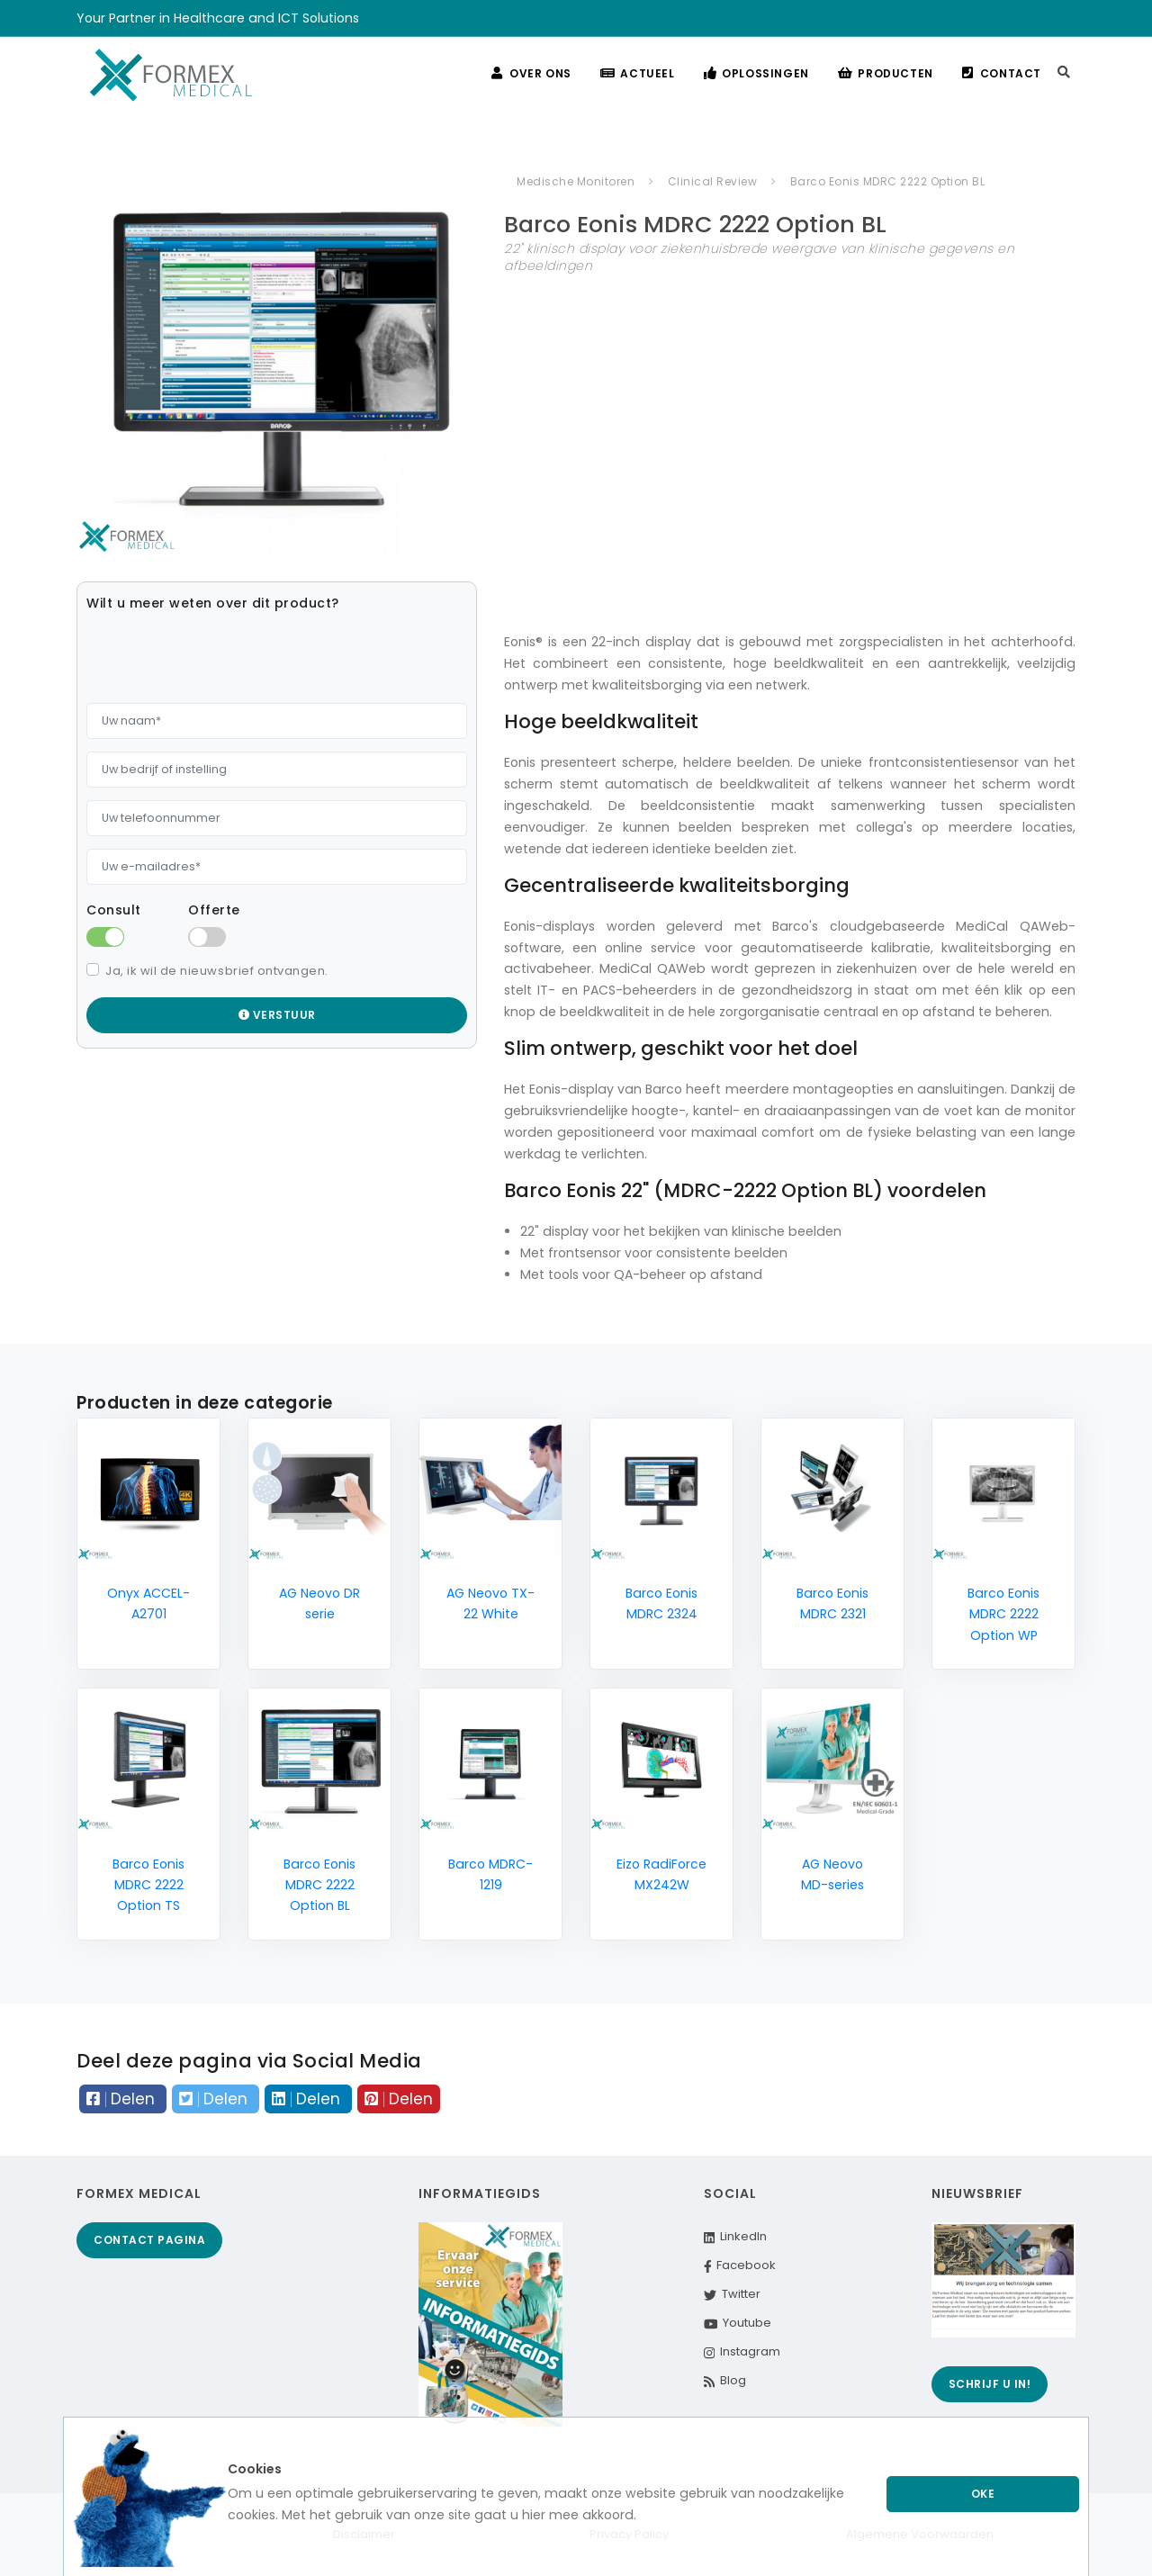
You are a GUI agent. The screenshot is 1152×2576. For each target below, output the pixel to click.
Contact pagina (149, 2239)
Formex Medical (139, 2193)
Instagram (742, 2351)
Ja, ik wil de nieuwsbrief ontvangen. (216, 970)
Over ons (531, 73)
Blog (725, 2380)
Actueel (637, 73)
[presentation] (223, 655)
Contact (1001, 73)
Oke (983, 2493)
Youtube (738, 2322)
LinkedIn (735, 2236)
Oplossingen (756, 73)
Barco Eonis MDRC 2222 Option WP (1004, 1614)
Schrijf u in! (990, 2383)
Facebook (740, 2265)
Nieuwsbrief (977, 2193)
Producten (885, 73)
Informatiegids (479, 2193)
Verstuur (277, 1014)
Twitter (732, 2293)
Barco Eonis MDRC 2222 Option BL (320, 1885)
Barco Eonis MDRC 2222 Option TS (148, 1885)
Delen (122, 2099)
